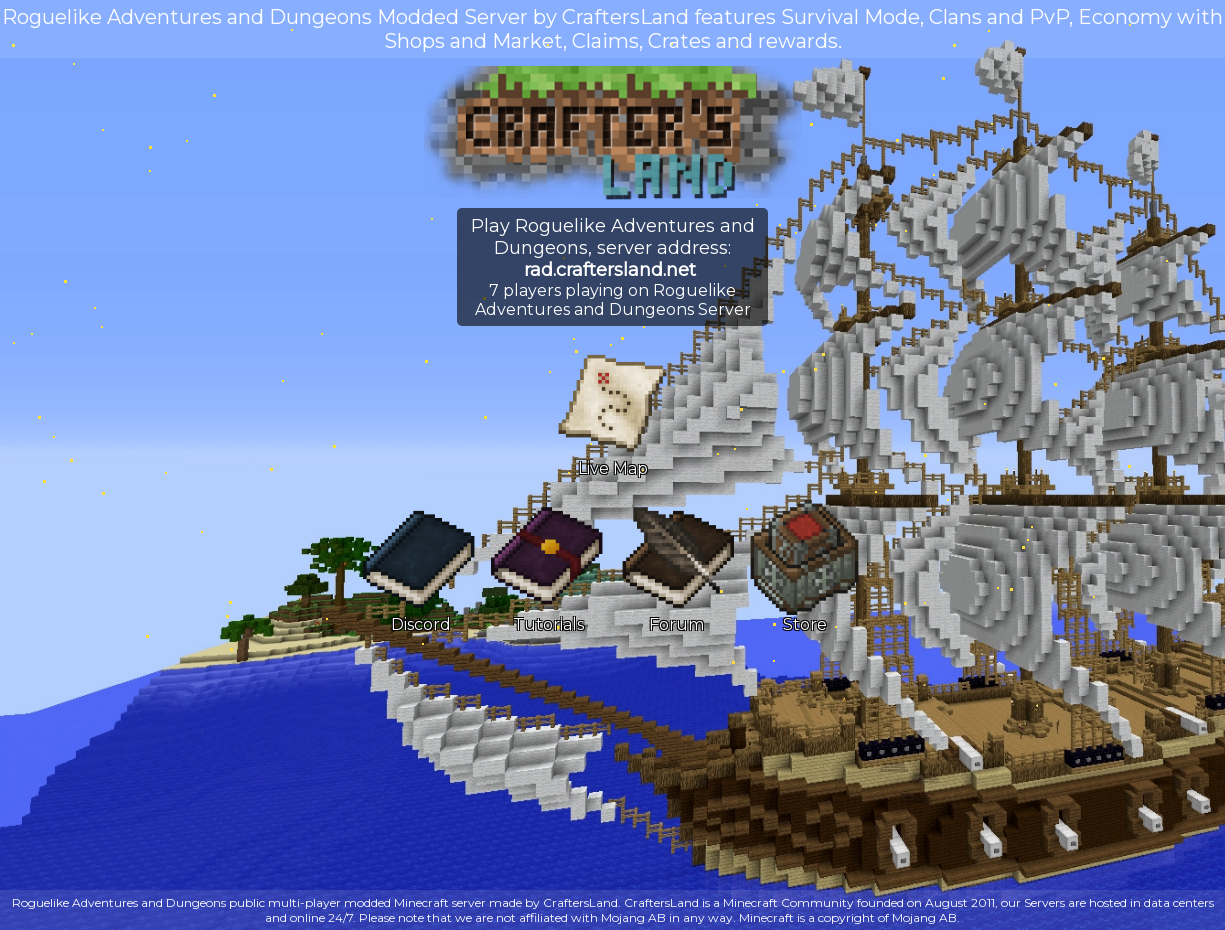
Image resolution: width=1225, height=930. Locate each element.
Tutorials (548, 568)
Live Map (612, 412)
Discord (420, 568)
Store (804, 568)
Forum (676, 568)
